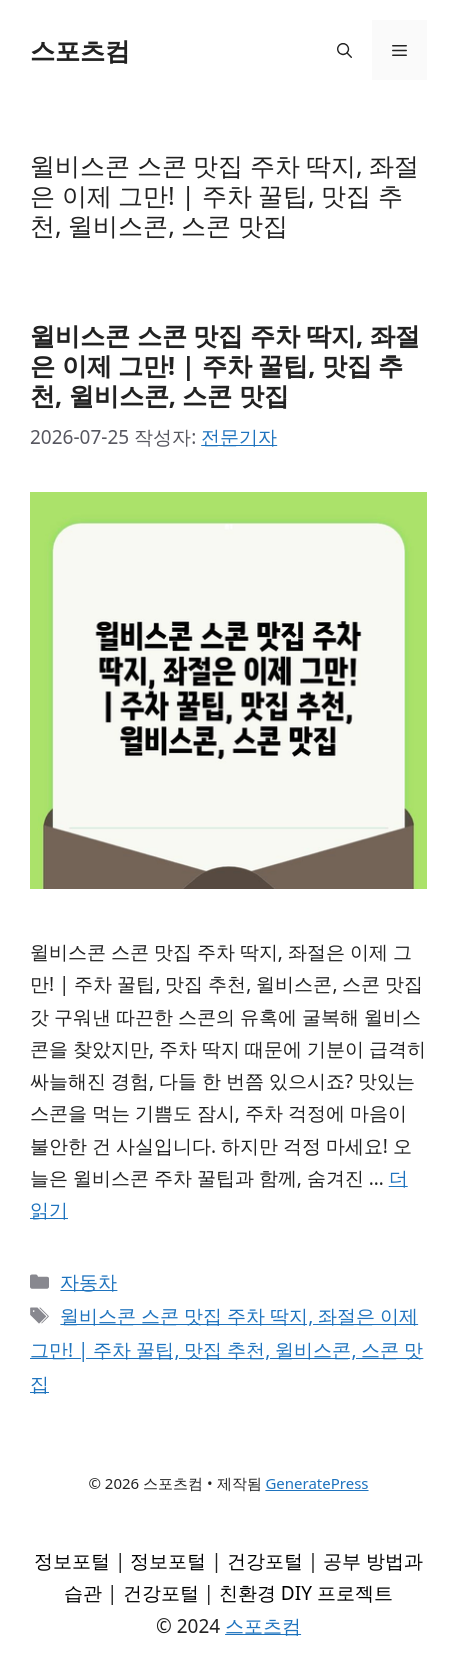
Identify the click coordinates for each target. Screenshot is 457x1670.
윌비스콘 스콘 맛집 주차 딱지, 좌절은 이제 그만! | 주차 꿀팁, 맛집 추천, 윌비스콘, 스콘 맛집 (225, 365)
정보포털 (72, 1561)
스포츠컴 (80, 50)
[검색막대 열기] (344, 50)
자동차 (88, 1282)
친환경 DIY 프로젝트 (306, 1593)
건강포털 (265, 1561)
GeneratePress (316, 1483)
